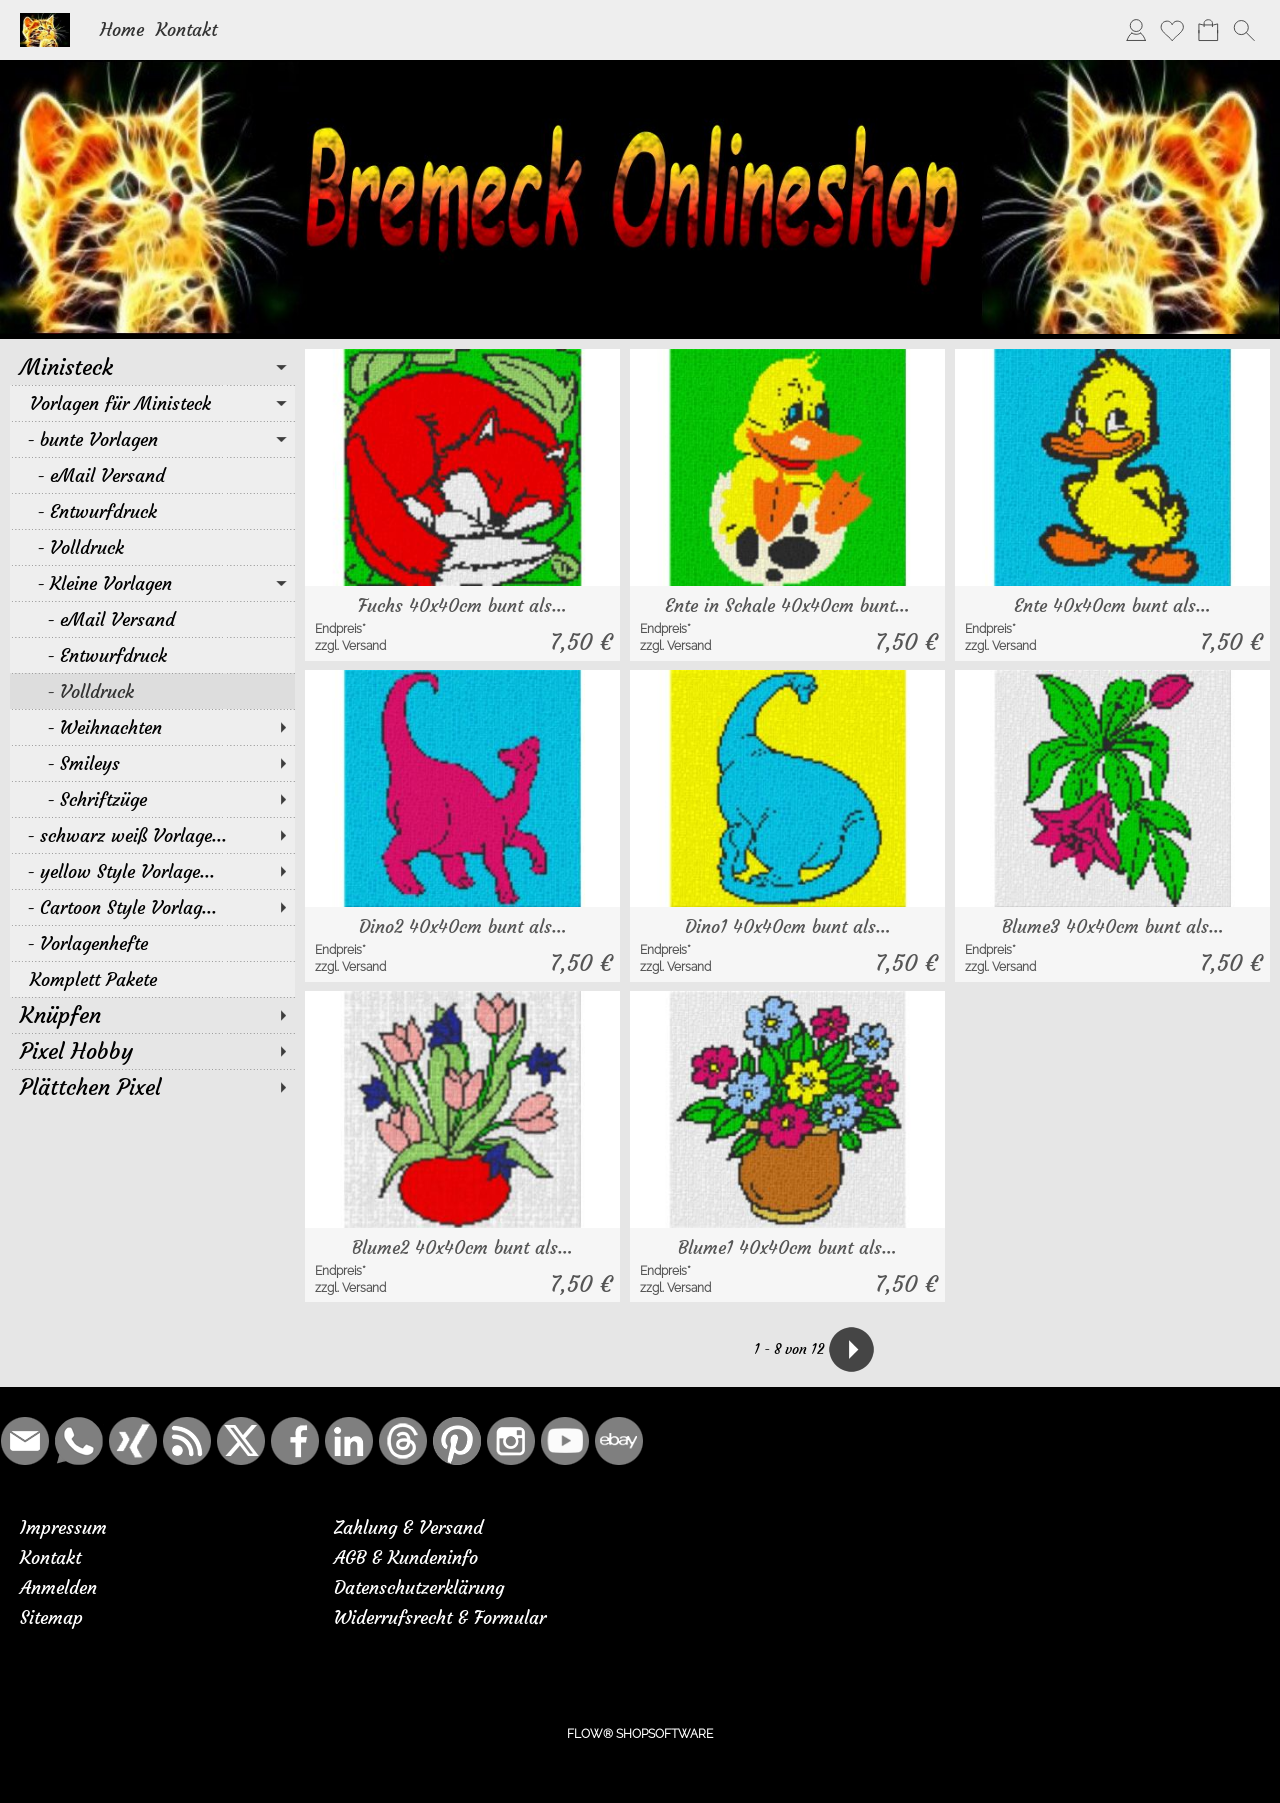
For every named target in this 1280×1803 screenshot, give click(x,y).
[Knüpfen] (152, 1015)
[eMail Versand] (152, 475)
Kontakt (186, 29)
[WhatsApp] (79, 1441)
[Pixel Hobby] (152, 1051)
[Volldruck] (152, 547)
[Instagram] (511, 1441)
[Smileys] (152, 763)
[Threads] (403, 1441)
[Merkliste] (1172, 30)
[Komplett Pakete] (152, 979)
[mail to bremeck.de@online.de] (25, 1441)
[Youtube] (565, 1441)
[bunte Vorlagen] (152, 439)
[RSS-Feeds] (187, 1441)
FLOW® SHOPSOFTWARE (640, 1734)
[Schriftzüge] (152, 799)
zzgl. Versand (350, 646)
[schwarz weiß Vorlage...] (152, 835)
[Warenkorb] (1208, 30)
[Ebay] (619, 1441)
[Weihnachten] (152, 727)
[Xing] (133, 1441)
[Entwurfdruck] (152, 511)
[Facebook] (295, 1441)
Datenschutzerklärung (419, 1587)
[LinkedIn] (349, 1441)
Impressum (63, 1527)
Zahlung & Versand (408, 1527)
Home (122, 29)
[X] (241, 1441)
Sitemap (51, 1617)
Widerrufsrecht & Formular (440, 1617)
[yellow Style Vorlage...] (152, 871)
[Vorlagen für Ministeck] (152, 403)
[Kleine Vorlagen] (152, 583)
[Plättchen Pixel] (152, 1087)
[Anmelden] (1136, 30)
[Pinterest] (457, 1441)
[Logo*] (45, 21)
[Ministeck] (152, 367)
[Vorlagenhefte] (152, 943)
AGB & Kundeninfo (406, 1557)
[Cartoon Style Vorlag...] (152, 907)
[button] (1244, 30)
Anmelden (58, 1587)
